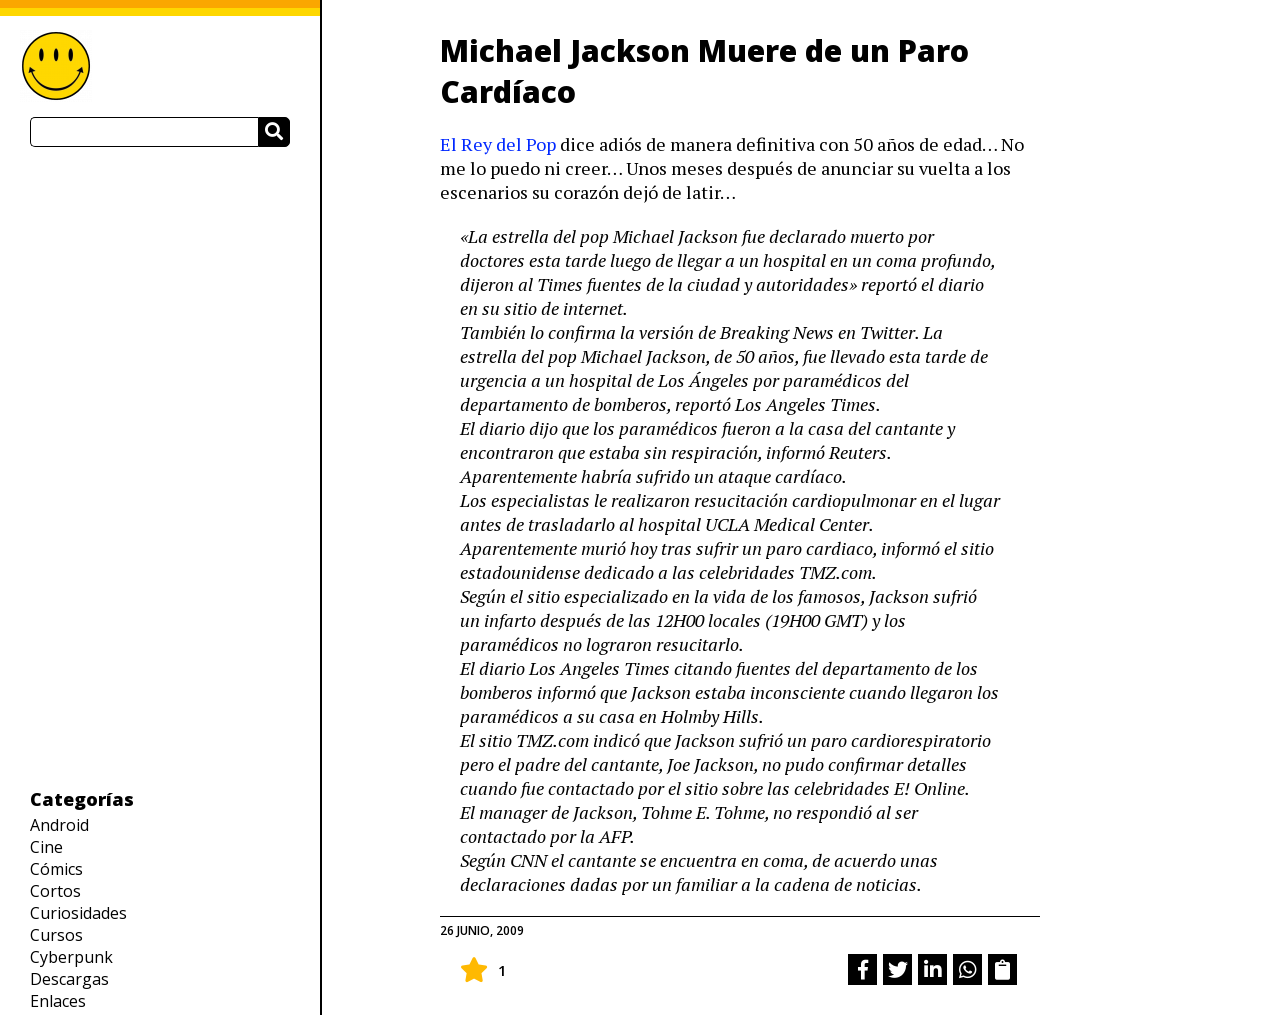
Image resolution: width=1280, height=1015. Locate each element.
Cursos (56, 935)
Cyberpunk (71, 957)
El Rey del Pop (498, 144)
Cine (46, 847)
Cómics (56, 869)
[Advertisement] (160, 467)
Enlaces (58, 1001)
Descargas (69, 979)
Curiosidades (78, 913)
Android (59, 825)
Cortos (55, 891)
